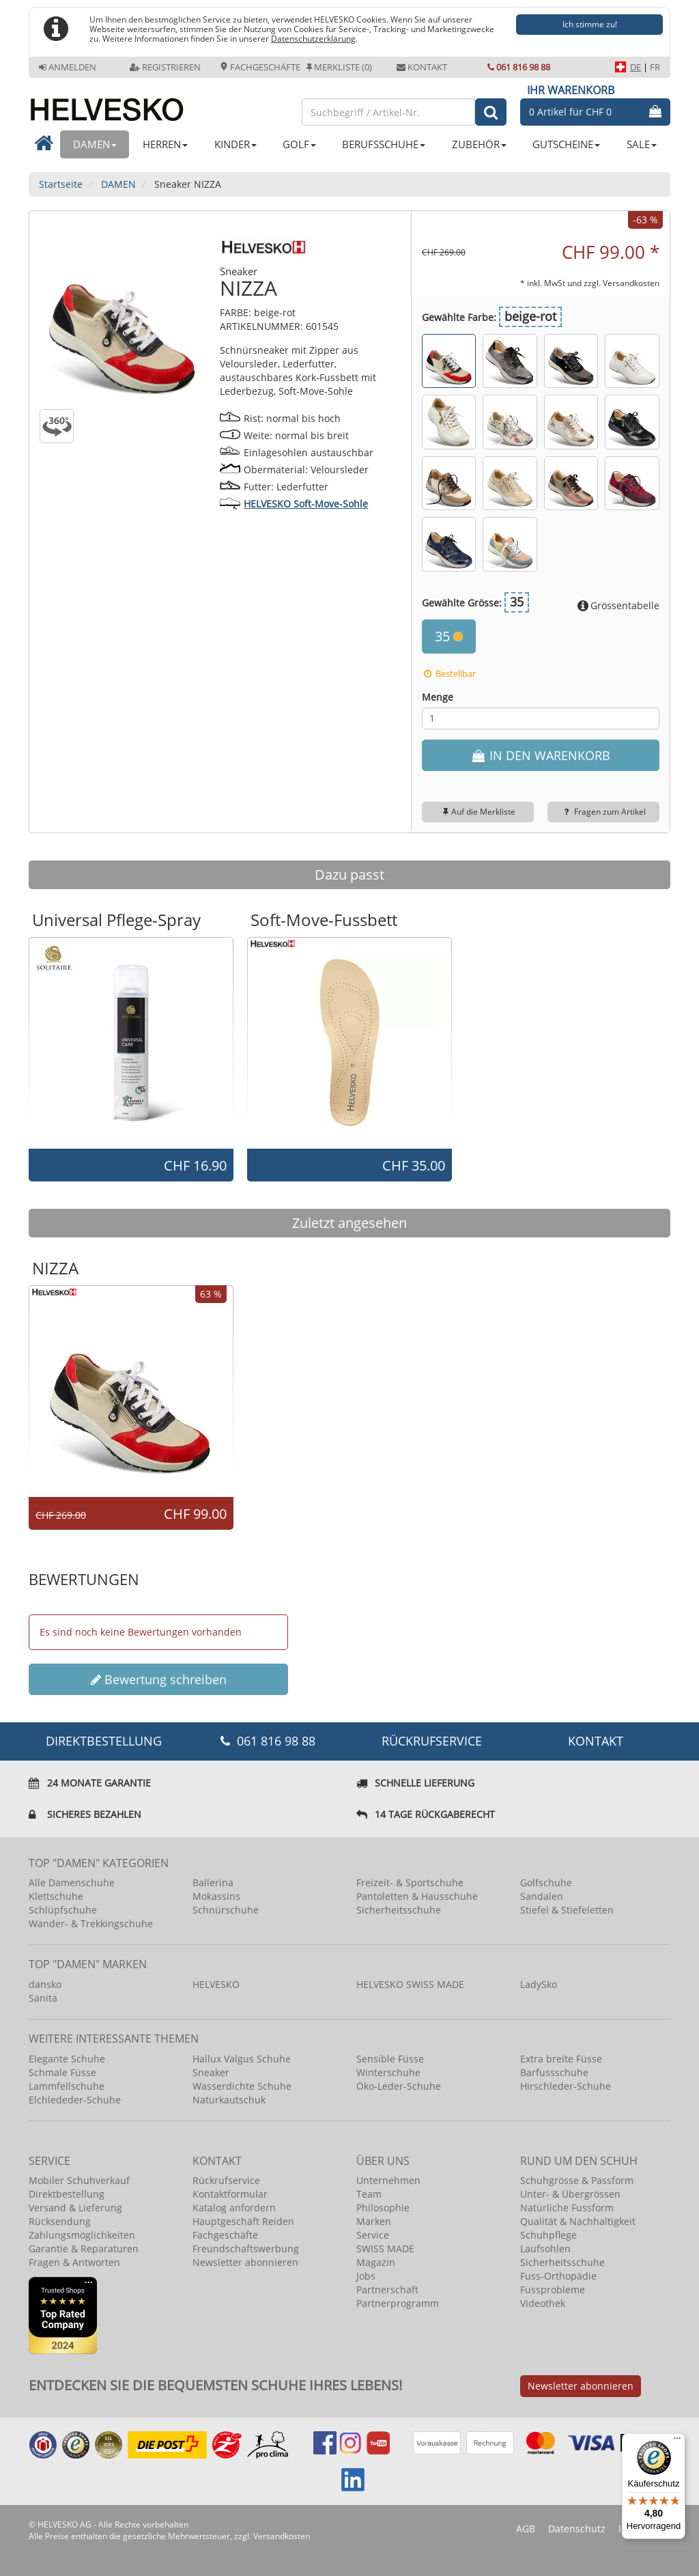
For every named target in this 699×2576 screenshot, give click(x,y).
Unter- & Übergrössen (570, 2193)
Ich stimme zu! (589, 24)
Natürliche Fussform (567, 2207)
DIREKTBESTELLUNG (104, 1741)
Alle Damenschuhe (72, 1882)
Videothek (542, 2303)
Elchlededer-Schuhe (75, 2099)
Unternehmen (388, 2180)
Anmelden (67, 67)
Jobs (365, 2275)
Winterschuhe (388, 2072)
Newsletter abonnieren (245, 2262)
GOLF (299, 144)
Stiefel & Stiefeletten (567, 1909)
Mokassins (216, 1896)
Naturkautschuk (229, 2099)
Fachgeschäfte (260, 67)
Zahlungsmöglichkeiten (82, 2234)
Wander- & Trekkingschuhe (91, 1923)
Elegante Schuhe (67, 2058)
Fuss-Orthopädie (558, 2275)
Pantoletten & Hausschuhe (417, 1896)
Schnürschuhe (225, 1909)
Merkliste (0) (339, 67)
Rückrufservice (432, 1741)
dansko (45, 1984)
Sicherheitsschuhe (398, 1909)
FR (655, 67)
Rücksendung (60, 2221)
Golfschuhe (546, 1882)
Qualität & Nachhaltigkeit (578, 2221)
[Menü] (677, 2441)
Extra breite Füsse (561, 2058)
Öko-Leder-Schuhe (398, 2086)
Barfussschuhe (554, 2072)
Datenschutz (576, 2528)
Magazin (375, 2262)
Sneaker (210, 2072)
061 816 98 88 (518, 67)
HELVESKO (216, 1984)
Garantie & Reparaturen (84, 2248)
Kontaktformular (230, 2193)
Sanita (43, 1997)
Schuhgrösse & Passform (576, 2180)
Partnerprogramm (397, 2303)
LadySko (538, 1984)
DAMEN (95, 144)
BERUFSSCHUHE (383, 144)
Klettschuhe (56, 1896)
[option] (131, 1042)
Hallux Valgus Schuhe (241, 2058)
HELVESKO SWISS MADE (410, 1984)
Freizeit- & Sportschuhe (409, 1882)
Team (369, 2193)
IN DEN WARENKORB (540, 755)
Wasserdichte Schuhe (241, 2086)
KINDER (235, 144)
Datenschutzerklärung (313, 38)
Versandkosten (631, 282)
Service (372, 2234)
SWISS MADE (385, 2248)
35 (449, 636)
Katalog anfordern (234, 2207)
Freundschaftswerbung (245, 2248)
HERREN (165, 144)
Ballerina (212, 1882)
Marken (373, 2221)
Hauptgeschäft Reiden (243, 2221)
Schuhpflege (548, 2234)
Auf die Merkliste (477, 811)
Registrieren (165, 67)
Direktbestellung (66, 2193)
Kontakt (422, 67)
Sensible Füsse (390, 2058)
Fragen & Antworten (74, 2262)
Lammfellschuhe (66, 2086)
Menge (437, 696)
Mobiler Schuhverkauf (79, 2180)
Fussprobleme (552, 2289)
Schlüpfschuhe (63, 1909)
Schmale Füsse (62, 2072)
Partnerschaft (387, 2289)
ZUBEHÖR (479, 144)
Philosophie (383, 2207)
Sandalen (541, 1896)
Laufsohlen (545, 2248)
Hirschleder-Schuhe (565, 2086)
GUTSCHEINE (566, 144)
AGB (525, 2528)
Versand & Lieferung (75, 2207)
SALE (642, 144)
